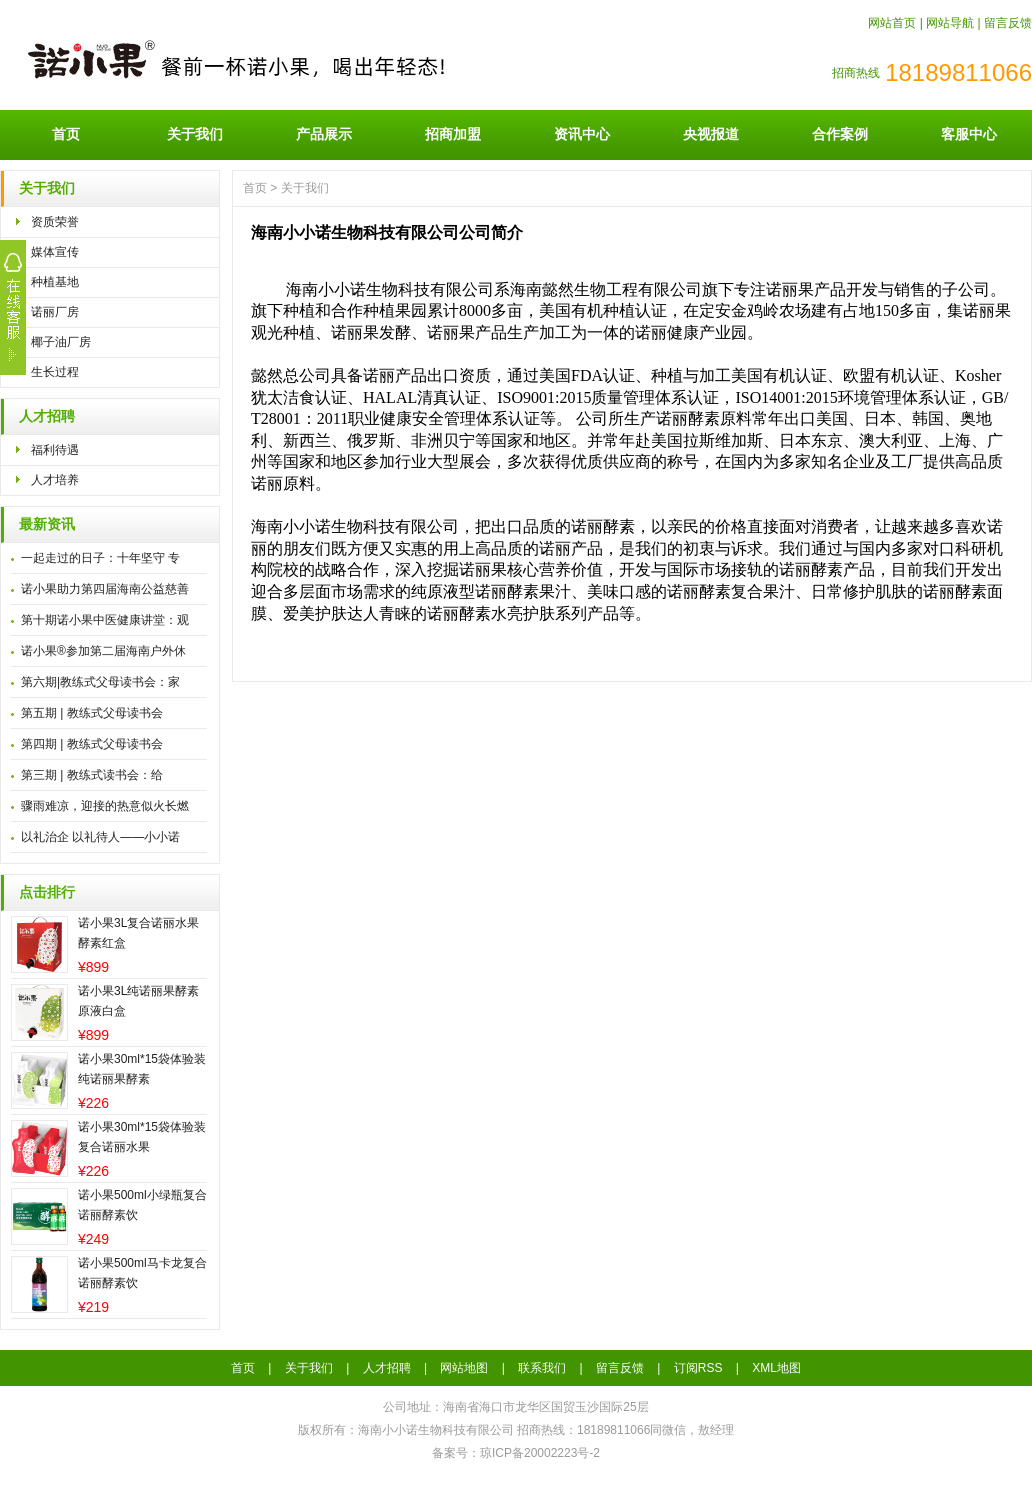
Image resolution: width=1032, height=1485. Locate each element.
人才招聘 (47, 416)
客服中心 (969, 134)
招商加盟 (453, 134)
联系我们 (542, 1368)
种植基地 (55, 282)
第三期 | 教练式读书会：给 (92, 775)
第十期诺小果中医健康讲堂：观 (105, 620)
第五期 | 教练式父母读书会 (92, 713)
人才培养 (55, 480)
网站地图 (464, 1368)
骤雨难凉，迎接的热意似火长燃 (105, 806)
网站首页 (892, 23)
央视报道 (711, 134)
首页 (66, 134)
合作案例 (840, 134)
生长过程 (55, 372)
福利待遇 (55, 450)
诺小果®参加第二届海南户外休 (103, 651)
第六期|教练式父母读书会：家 (100, 682)
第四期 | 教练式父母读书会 (92, 744)
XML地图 (776, 1368)
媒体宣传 (55, 252)
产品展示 (324, 134)
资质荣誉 (55, 222)
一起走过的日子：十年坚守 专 (100, 558)
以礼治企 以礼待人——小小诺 (100, 837)
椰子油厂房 (61, 342)
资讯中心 (582, 134)
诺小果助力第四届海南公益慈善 (105, 589)
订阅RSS (698, 1368)
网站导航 (950, 23)
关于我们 (195, 134)
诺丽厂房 (55, 312)
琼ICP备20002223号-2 (540, 1453)
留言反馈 (1008, 23)
